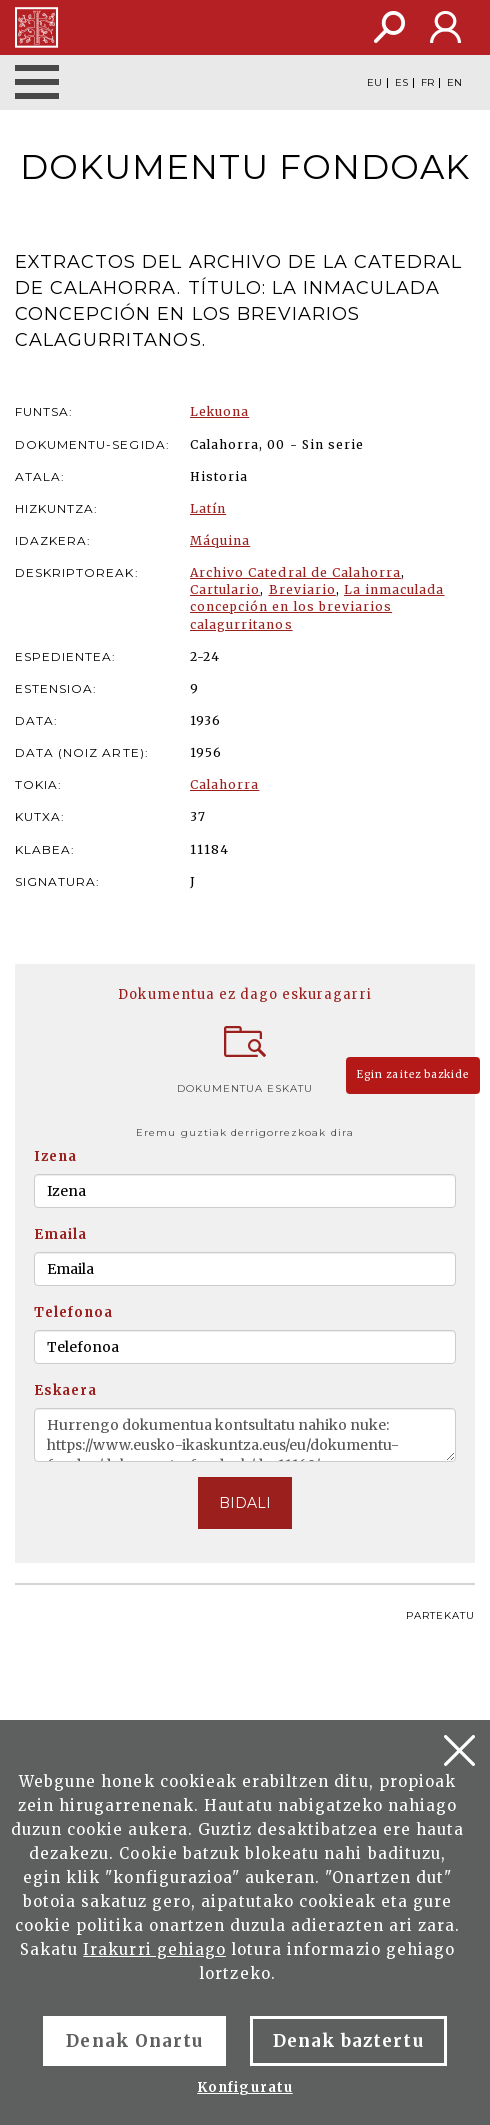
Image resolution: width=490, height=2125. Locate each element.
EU (374, 83)
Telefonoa (73, 1312)
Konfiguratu (244, 2087)
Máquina (220, 540)
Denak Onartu (134, 2041)
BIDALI (245, 1503)
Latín (208, 508)
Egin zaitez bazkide (413, 1074)
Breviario (302, 589)
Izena (55, 1156)
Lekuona (219, 411)
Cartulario (225, 589)
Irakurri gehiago (154, 1949)
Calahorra (224, 784)
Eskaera (65, 1390)
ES (401, 83)
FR (427, 83)
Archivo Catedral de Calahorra (295, 572)
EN (454, 83)
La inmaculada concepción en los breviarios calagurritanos (317, 606)
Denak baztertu (348, 2041)
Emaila (60, 1234)
